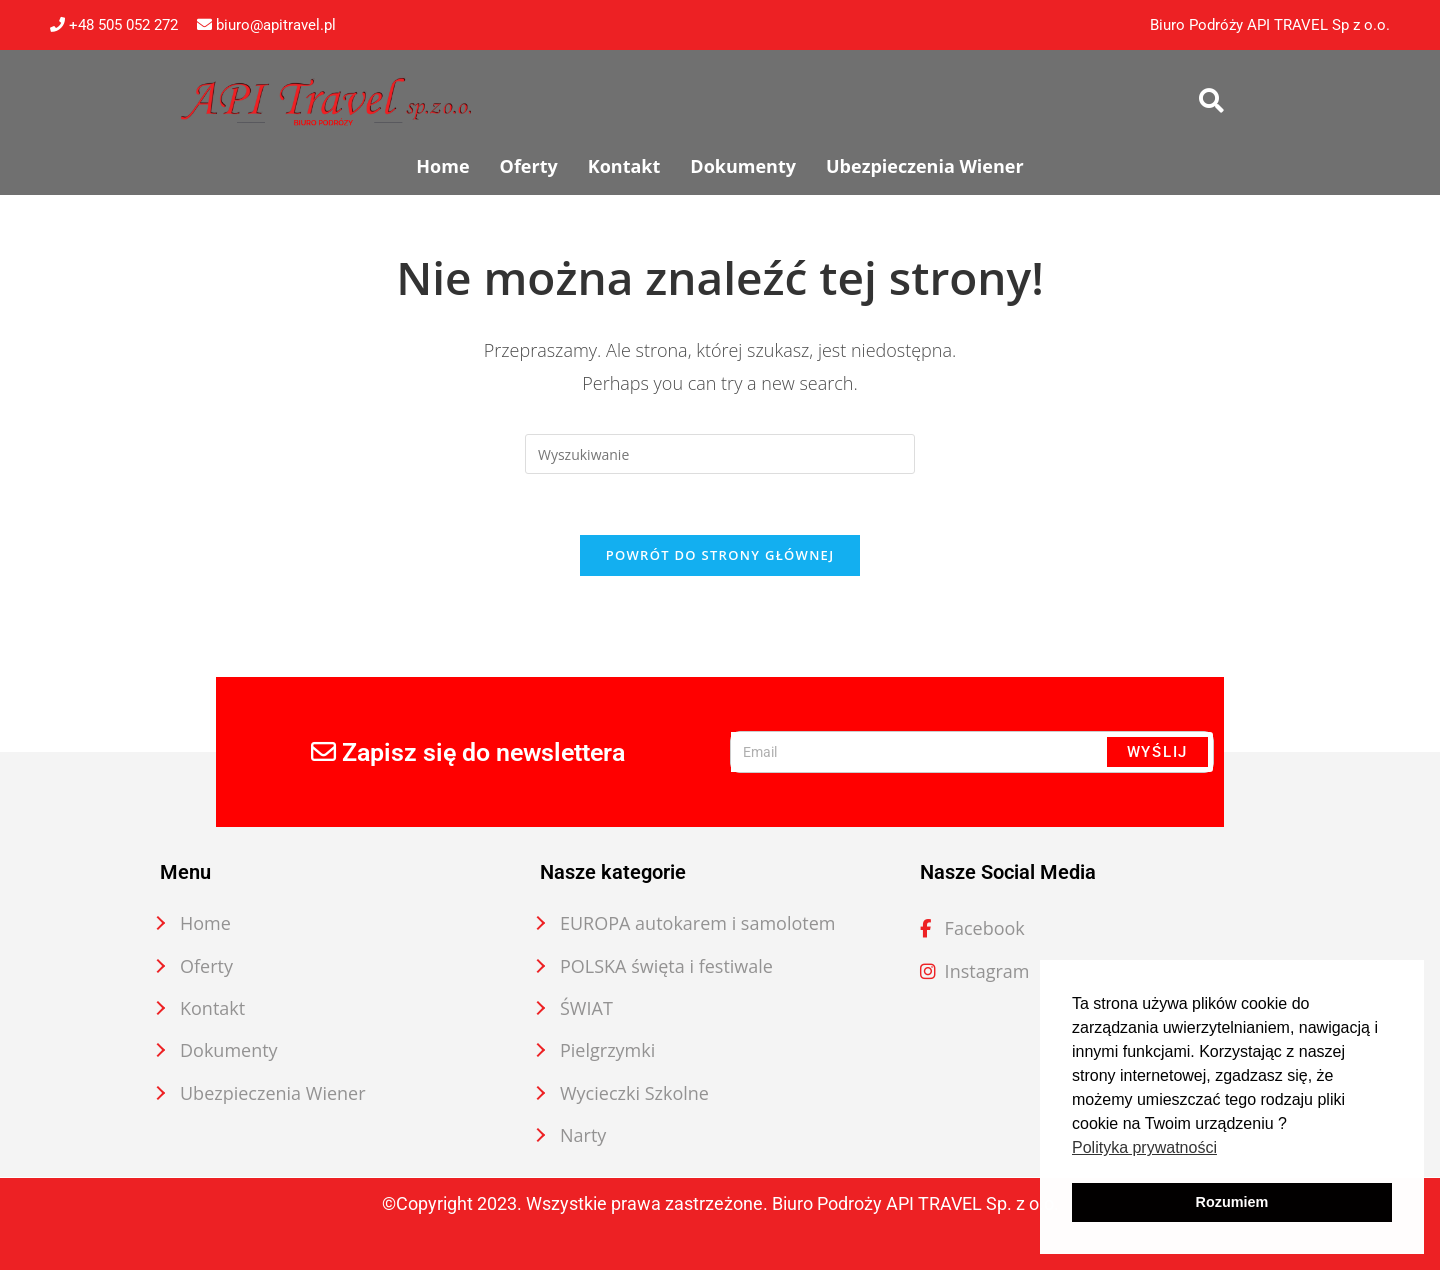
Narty (583, 1135)
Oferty (206, 966)
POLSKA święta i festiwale (666, 966)
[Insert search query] (720, 454)
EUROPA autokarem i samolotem (698, 923)
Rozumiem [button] (1232, 1202)
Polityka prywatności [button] (1144, 1147)
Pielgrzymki (607, 1050)
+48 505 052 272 (114, 25)
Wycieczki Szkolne (634, 1093)
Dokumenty (229, 1050)
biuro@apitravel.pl (266, 25)
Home (205, 923)
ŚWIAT (586, 1008)
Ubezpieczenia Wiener (273, 1093)
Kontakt (212, 1008)
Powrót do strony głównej (720, 555)
